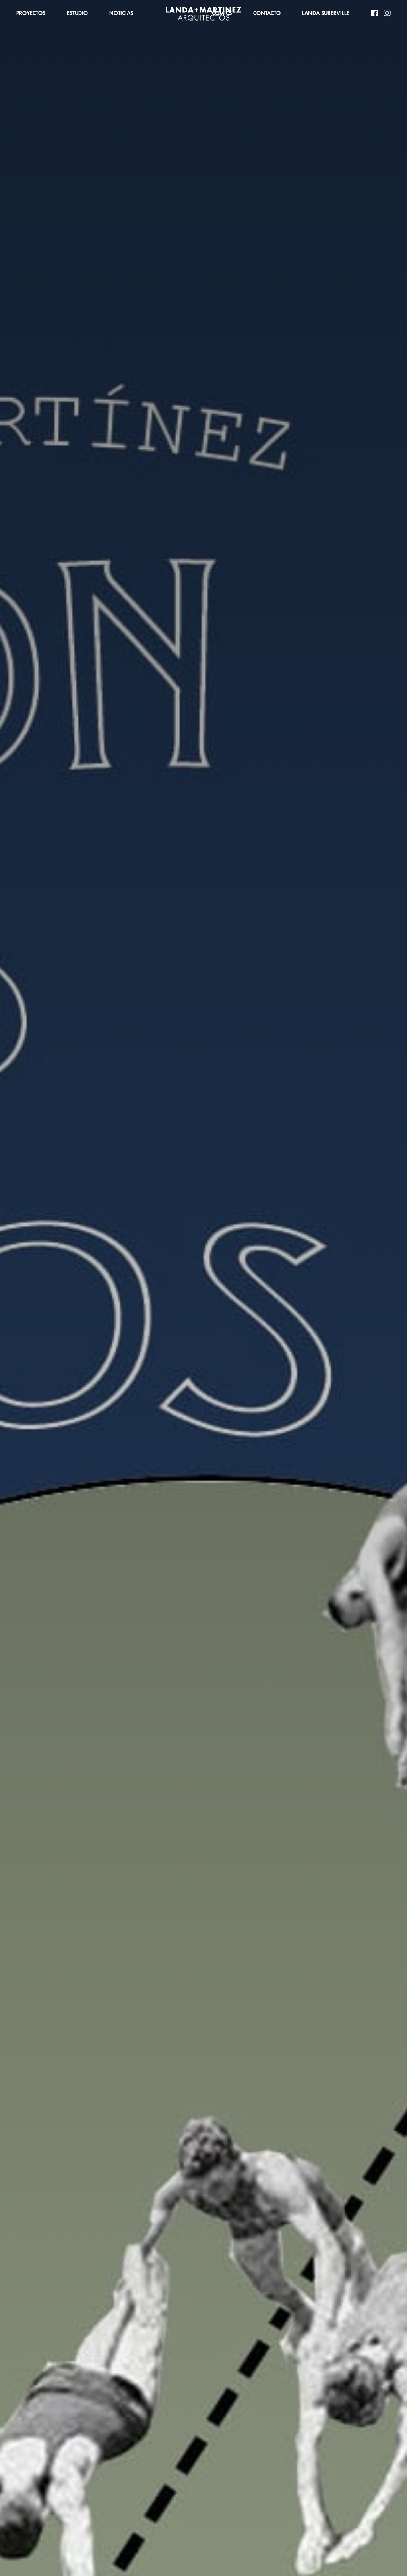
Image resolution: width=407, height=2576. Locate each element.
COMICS (222, 13)
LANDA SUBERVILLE (325, 13)
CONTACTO (267, 13)
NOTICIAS (121, 13)
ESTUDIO (77, 13)
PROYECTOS (30, 13)
